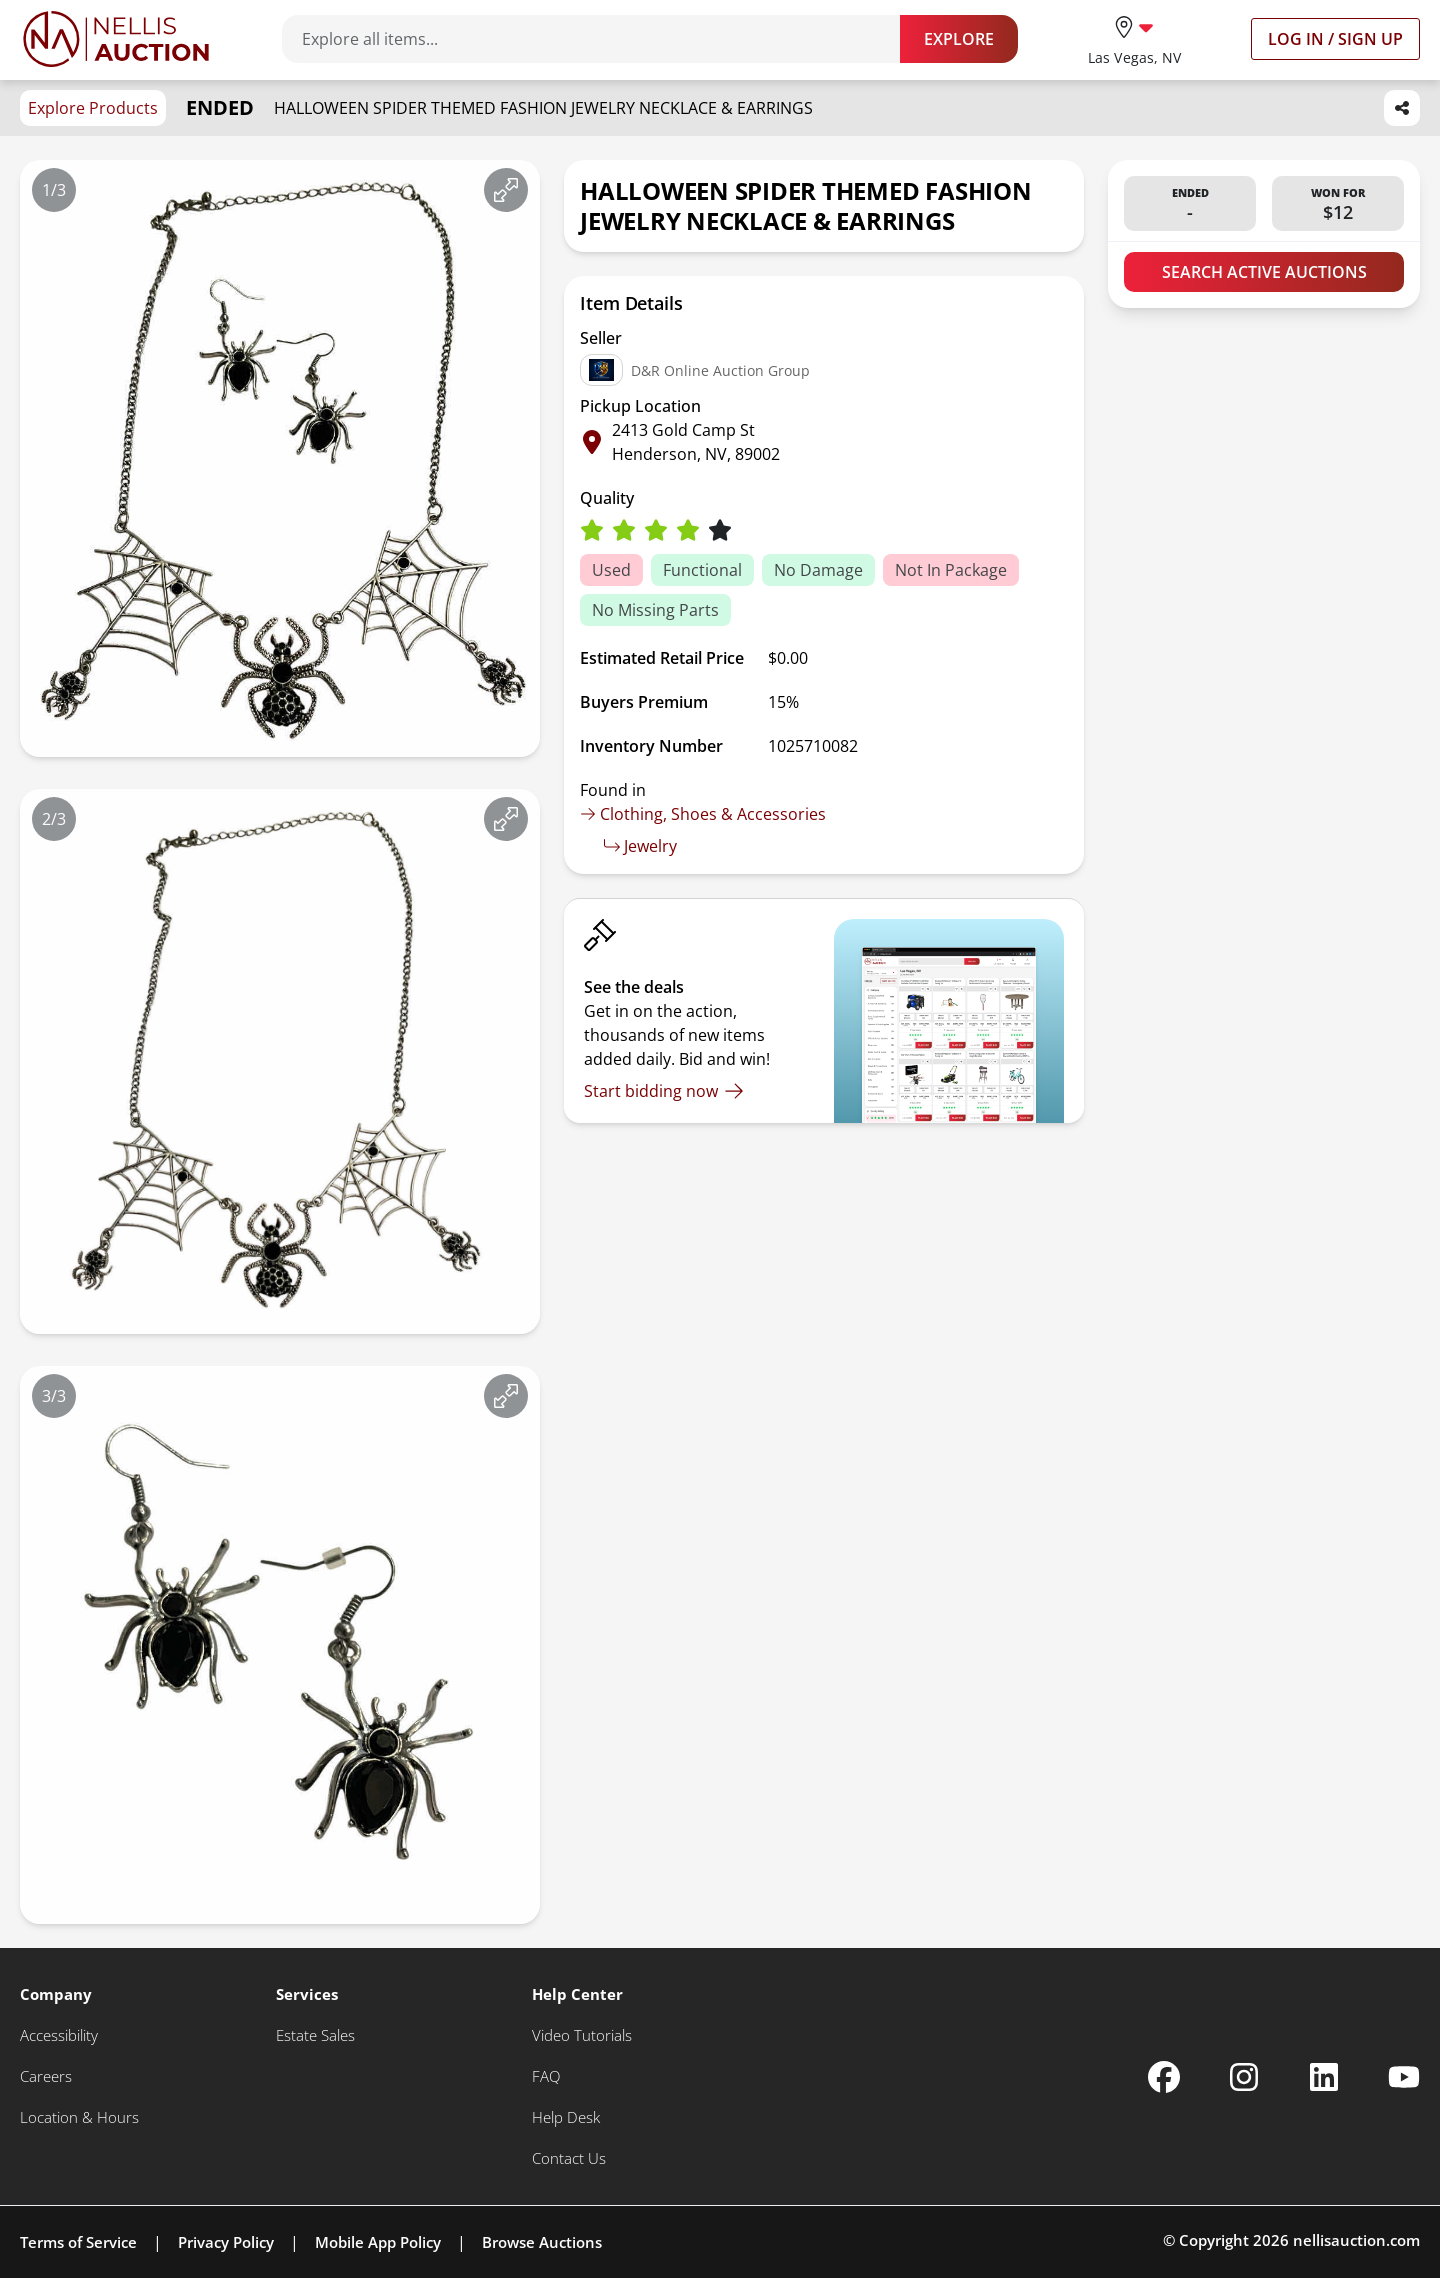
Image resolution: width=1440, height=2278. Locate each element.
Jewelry (640, 846)
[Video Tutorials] (582, 2035)
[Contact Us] (569, 2158)
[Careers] (46, 2076)
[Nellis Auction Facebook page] (1164, 2077)
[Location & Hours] (79, 2117)
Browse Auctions (542, 2242)
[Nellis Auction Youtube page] (1404, 2077)
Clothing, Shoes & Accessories (703, 814)
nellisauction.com (1356, 2240)
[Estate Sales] (315, 2035)
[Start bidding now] (664, 1091)
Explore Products (93, 108)
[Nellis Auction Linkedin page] (1324, 2077)
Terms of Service (78, 2242)
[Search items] (601, 39)
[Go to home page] (116, 39)
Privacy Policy (226, 2242)
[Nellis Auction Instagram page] (1244, 2077)
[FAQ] (546, 2076)
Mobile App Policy (378, 2242)
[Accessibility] (59, 2035)
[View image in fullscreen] (506, 190)
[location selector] (1134, 38)
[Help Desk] (566, 2117)
